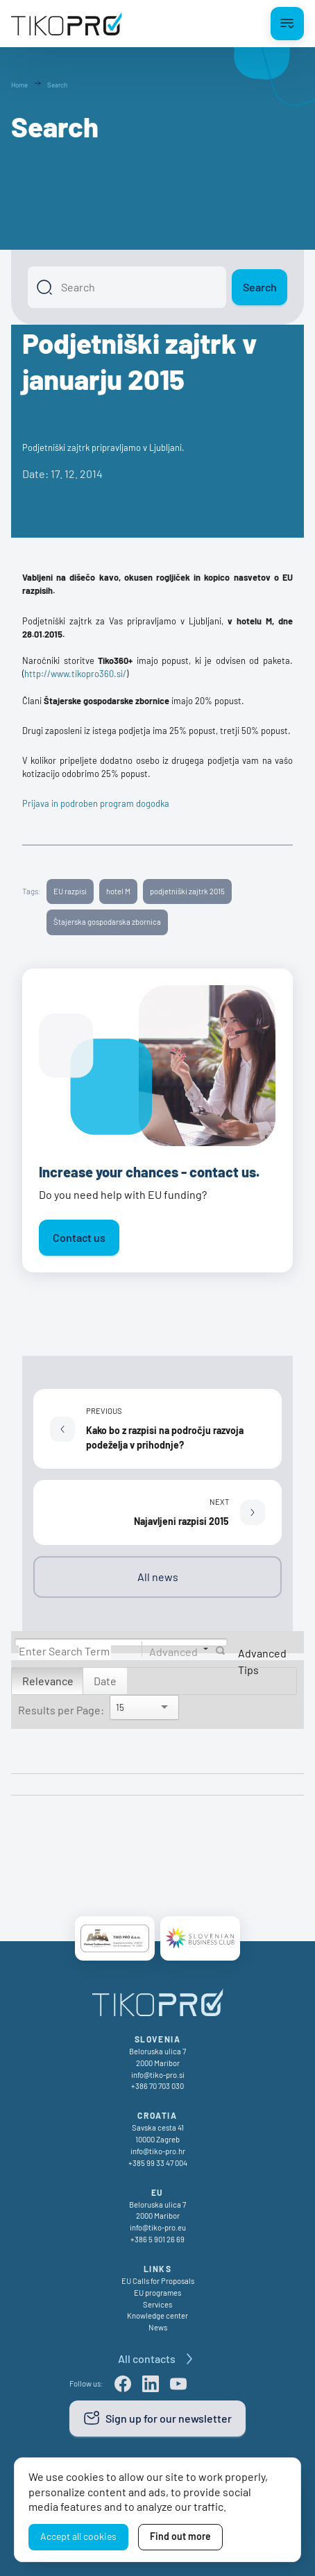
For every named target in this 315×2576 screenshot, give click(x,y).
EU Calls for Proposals (157, 2280)
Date (105, 1680)
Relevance (48, 1680)
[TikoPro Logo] (66, 23)
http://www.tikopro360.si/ (75, 673)
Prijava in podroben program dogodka (95, 803)
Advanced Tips (262, 1661)
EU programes (157, 2292)
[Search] (127, 287)
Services (157, 2304)
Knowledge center (157, 2315)
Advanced (173, 1651)
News (157, 2327)
